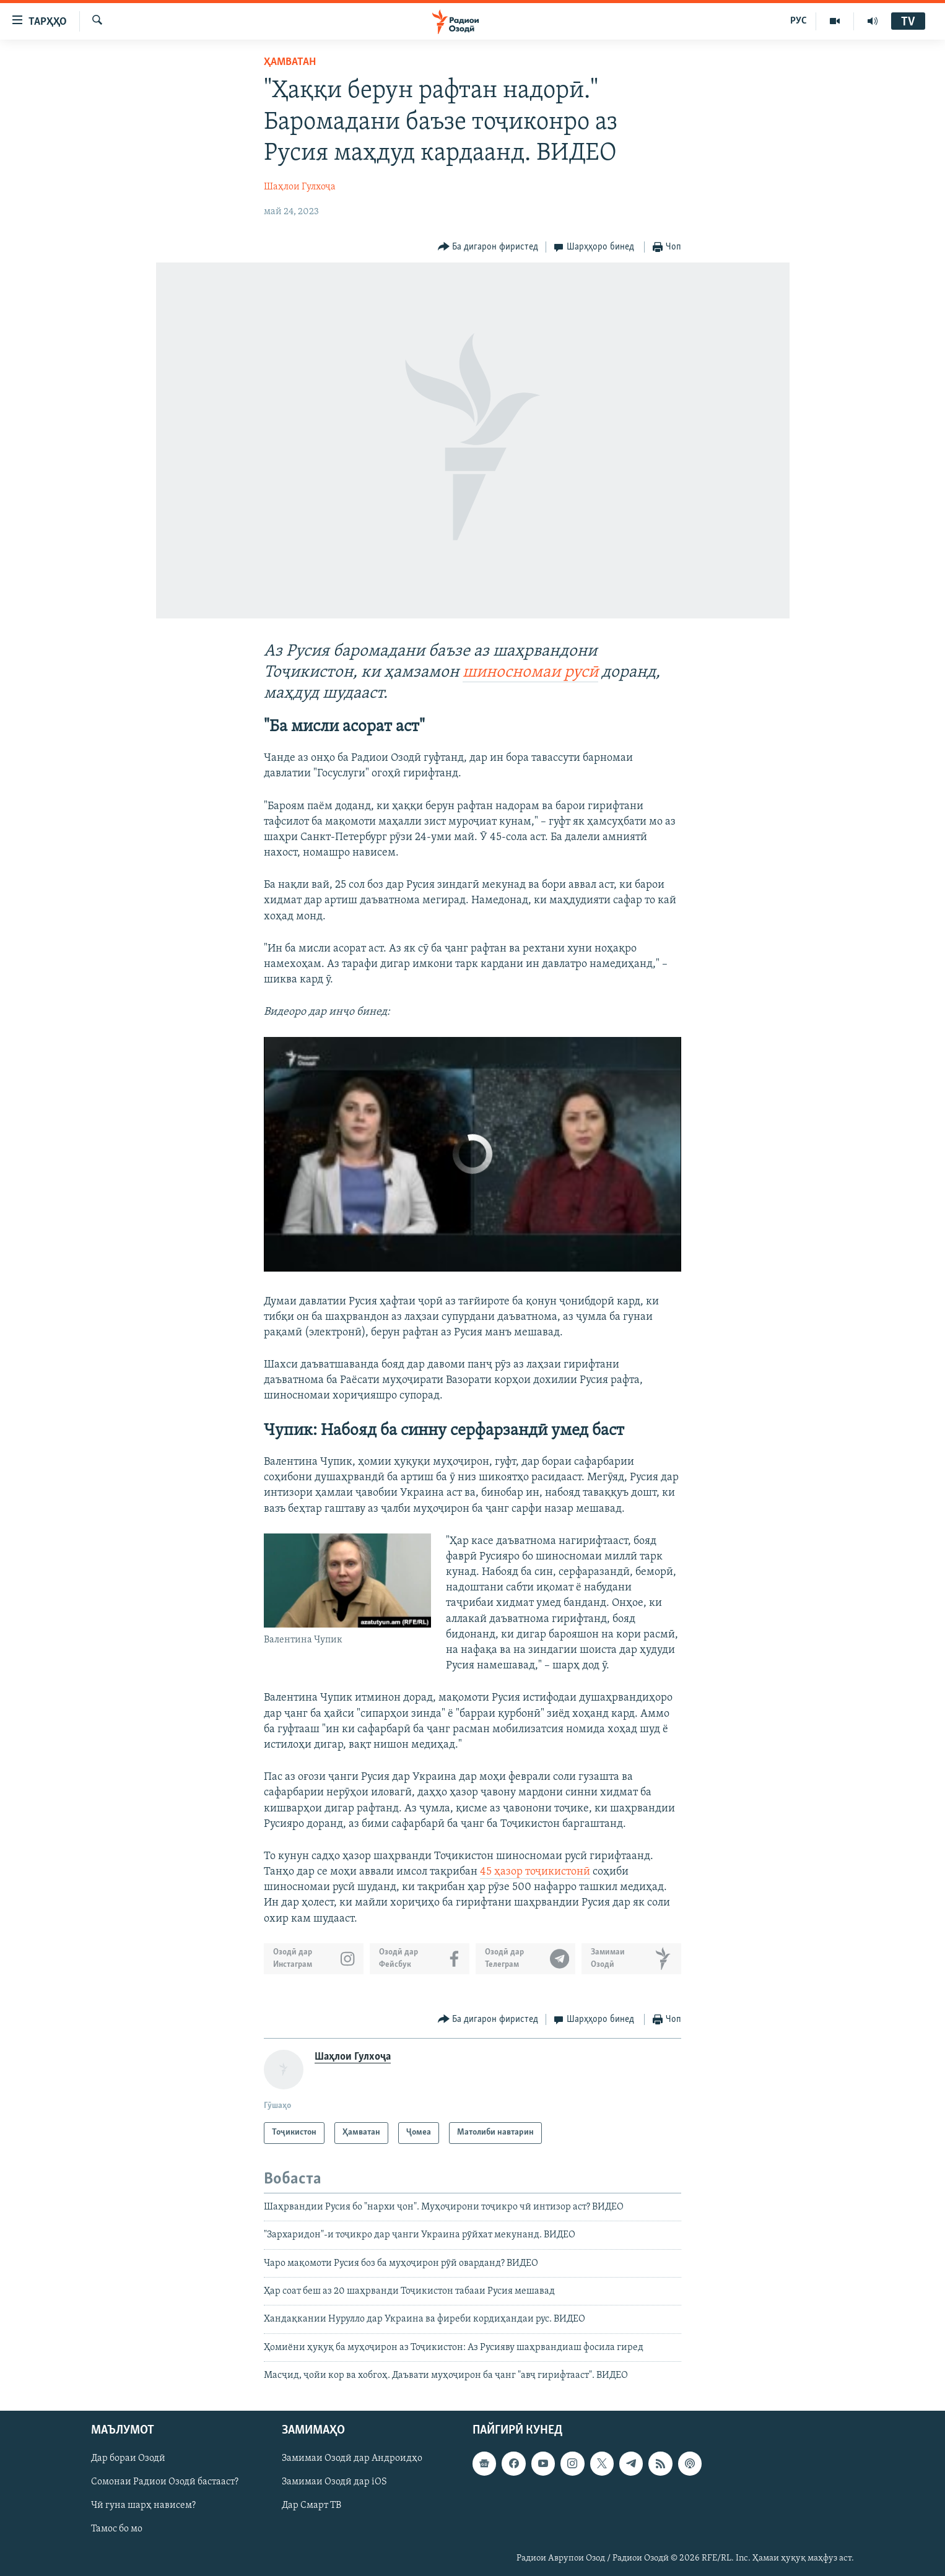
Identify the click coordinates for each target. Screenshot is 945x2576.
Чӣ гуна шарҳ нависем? (143, 2505)
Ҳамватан (290, 62)
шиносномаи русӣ (530, 672)
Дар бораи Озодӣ (128, 2458)
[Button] (488, 247)
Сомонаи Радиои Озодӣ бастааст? (164, 2482)
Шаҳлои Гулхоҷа (300, 187)
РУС (798, 21)
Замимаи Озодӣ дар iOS (334, 2482)
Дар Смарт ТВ (311, 2505)
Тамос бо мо (116, 2529)
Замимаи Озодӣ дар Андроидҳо (352, 2458)
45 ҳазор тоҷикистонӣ (535, 1872)
